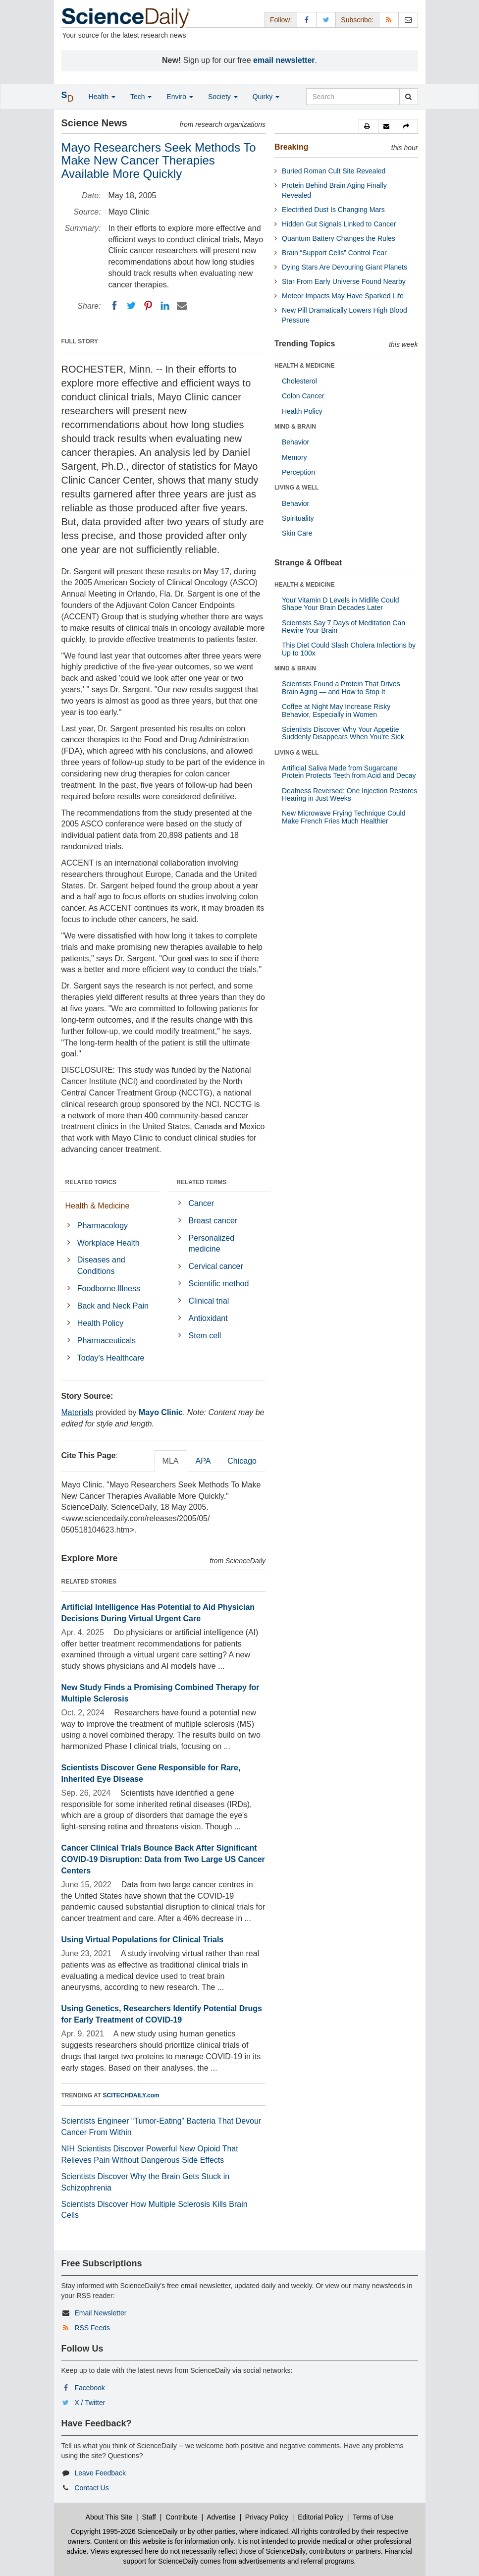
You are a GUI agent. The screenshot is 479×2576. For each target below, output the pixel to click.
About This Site (109, 2517)
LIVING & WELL (296, 487)
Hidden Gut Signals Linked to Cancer (339, 224)
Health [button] (102, 97)
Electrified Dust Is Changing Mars (333, 210)
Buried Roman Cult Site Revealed (333, 171)
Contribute (181, 2517)
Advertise (221, 2517)
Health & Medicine (97, 1206)
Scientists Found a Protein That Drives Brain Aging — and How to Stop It (341, 687)
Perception (298, 472)
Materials (77, 1412)
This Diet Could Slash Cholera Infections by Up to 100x (349, 649)
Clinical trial (209, 1301)
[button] (368, 126)
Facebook (89, 2388)
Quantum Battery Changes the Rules (338, 238)
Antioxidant (208, 1318)
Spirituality (298, 518)
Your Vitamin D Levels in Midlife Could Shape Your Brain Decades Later (340, 603)
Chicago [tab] (242, 1461)
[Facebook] (114, 306)
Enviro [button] (179, 97)
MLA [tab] (170, 1461)
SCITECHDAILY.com (131, 2095)
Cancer (201, 1203)
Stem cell (205, 1335)
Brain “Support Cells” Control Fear (334, 253)
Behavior (295, 442)
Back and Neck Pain (113, 1306)
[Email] (182, 306)
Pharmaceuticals (106, 1340)
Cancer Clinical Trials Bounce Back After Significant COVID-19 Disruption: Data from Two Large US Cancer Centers (163, 1859)
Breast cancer (213, 1220)
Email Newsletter (100, 2313)
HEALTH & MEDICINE (304, 365)
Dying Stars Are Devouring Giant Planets (344, 267)
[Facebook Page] (307, 19)
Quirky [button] (266, 97)
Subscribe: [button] (357, 20)
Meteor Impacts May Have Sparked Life (343, 296)
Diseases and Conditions (101, 1265)
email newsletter (284, 60)
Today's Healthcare (111, 1358)
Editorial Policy (320, 2517)
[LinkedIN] (165, 306)
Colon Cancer (303, 396)
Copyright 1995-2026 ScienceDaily (124, 2531)
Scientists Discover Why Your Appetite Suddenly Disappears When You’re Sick (343, 733)
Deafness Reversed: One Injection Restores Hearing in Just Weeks (349, 794)
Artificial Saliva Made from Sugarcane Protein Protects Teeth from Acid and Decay (349, 771)
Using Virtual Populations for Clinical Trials (142, 1939)
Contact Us (91, 2488)
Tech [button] (141, 97)
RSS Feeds (92, 2328)
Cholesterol (299, 381)
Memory (294, 457)
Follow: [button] (281, 20)
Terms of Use (373, 2517)
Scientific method (219, 1283)
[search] (408, 96)
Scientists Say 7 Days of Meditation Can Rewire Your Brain (343, 626)
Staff (149, 2517)
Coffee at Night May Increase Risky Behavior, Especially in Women (336, 710)
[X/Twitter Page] (326, 19)
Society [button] (223, 97)
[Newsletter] (408, 19)
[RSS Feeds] (389, 19)
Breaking (291, 147)
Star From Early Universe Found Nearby (344, 281)
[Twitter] (131, 306)
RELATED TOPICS (91, 1182)
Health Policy (100, 1323)
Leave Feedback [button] (100, 2473)
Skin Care (297, 533)
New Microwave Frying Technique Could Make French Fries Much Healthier (344, 816)
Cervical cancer (216, 1266)
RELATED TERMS (201, 1182)
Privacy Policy (266, 2517)
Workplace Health (108, 1243)
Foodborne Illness (108, 1288)
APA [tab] (203, 1461)
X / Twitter (89, 2403)
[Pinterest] (148, 306)
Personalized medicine (212, 1244)
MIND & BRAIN (295, 426)
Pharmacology (102, 1225)
